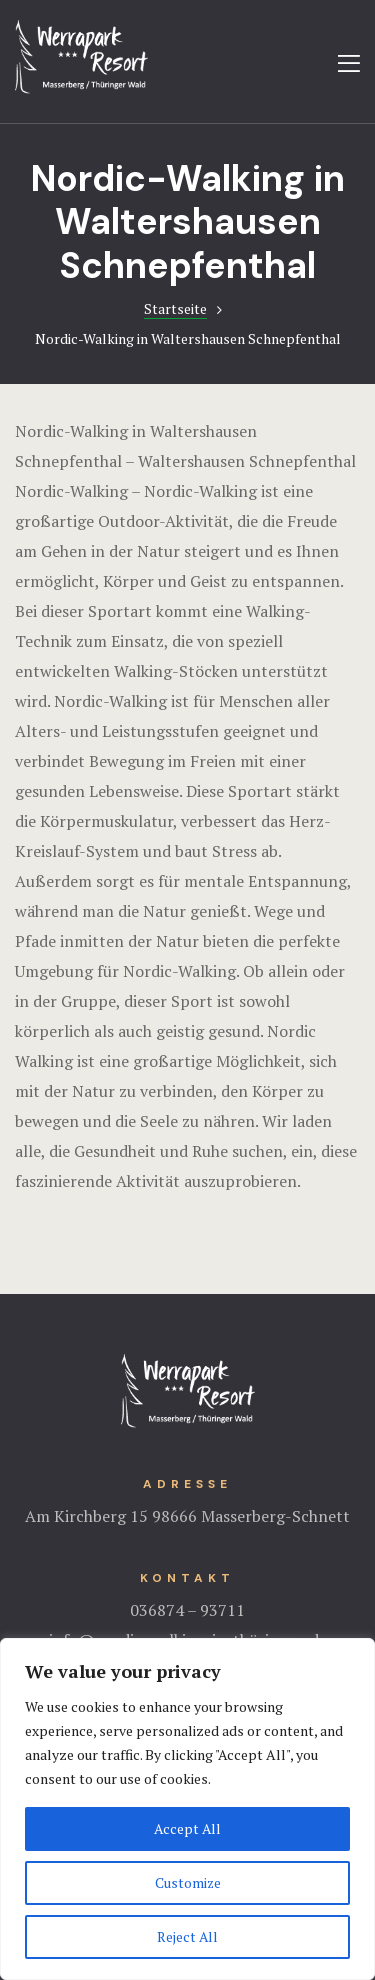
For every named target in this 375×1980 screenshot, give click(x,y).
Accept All (188, 1828)
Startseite (175, 308)
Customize (187, 1882)
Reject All (188, 1936)
